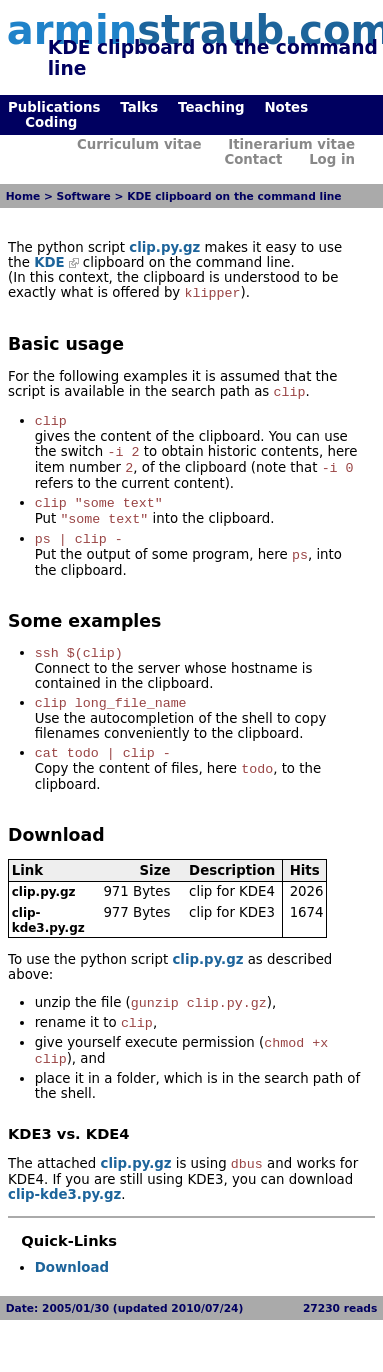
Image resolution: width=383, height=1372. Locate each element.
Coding (51, 122)
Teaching (211, 107)
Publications (54, 107)
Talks (139, 107)
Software (84, 196)
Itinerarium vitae (291, 144)
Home (23, 196)
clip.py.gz (164, 247)
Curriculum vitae (139, 144)
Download (72, 1303)
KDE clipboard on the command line (234, 196)
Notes (286, 107)
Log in (332, 159)
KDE (49, 262)
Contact (253, 159)
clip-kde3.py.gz (48, 946)
